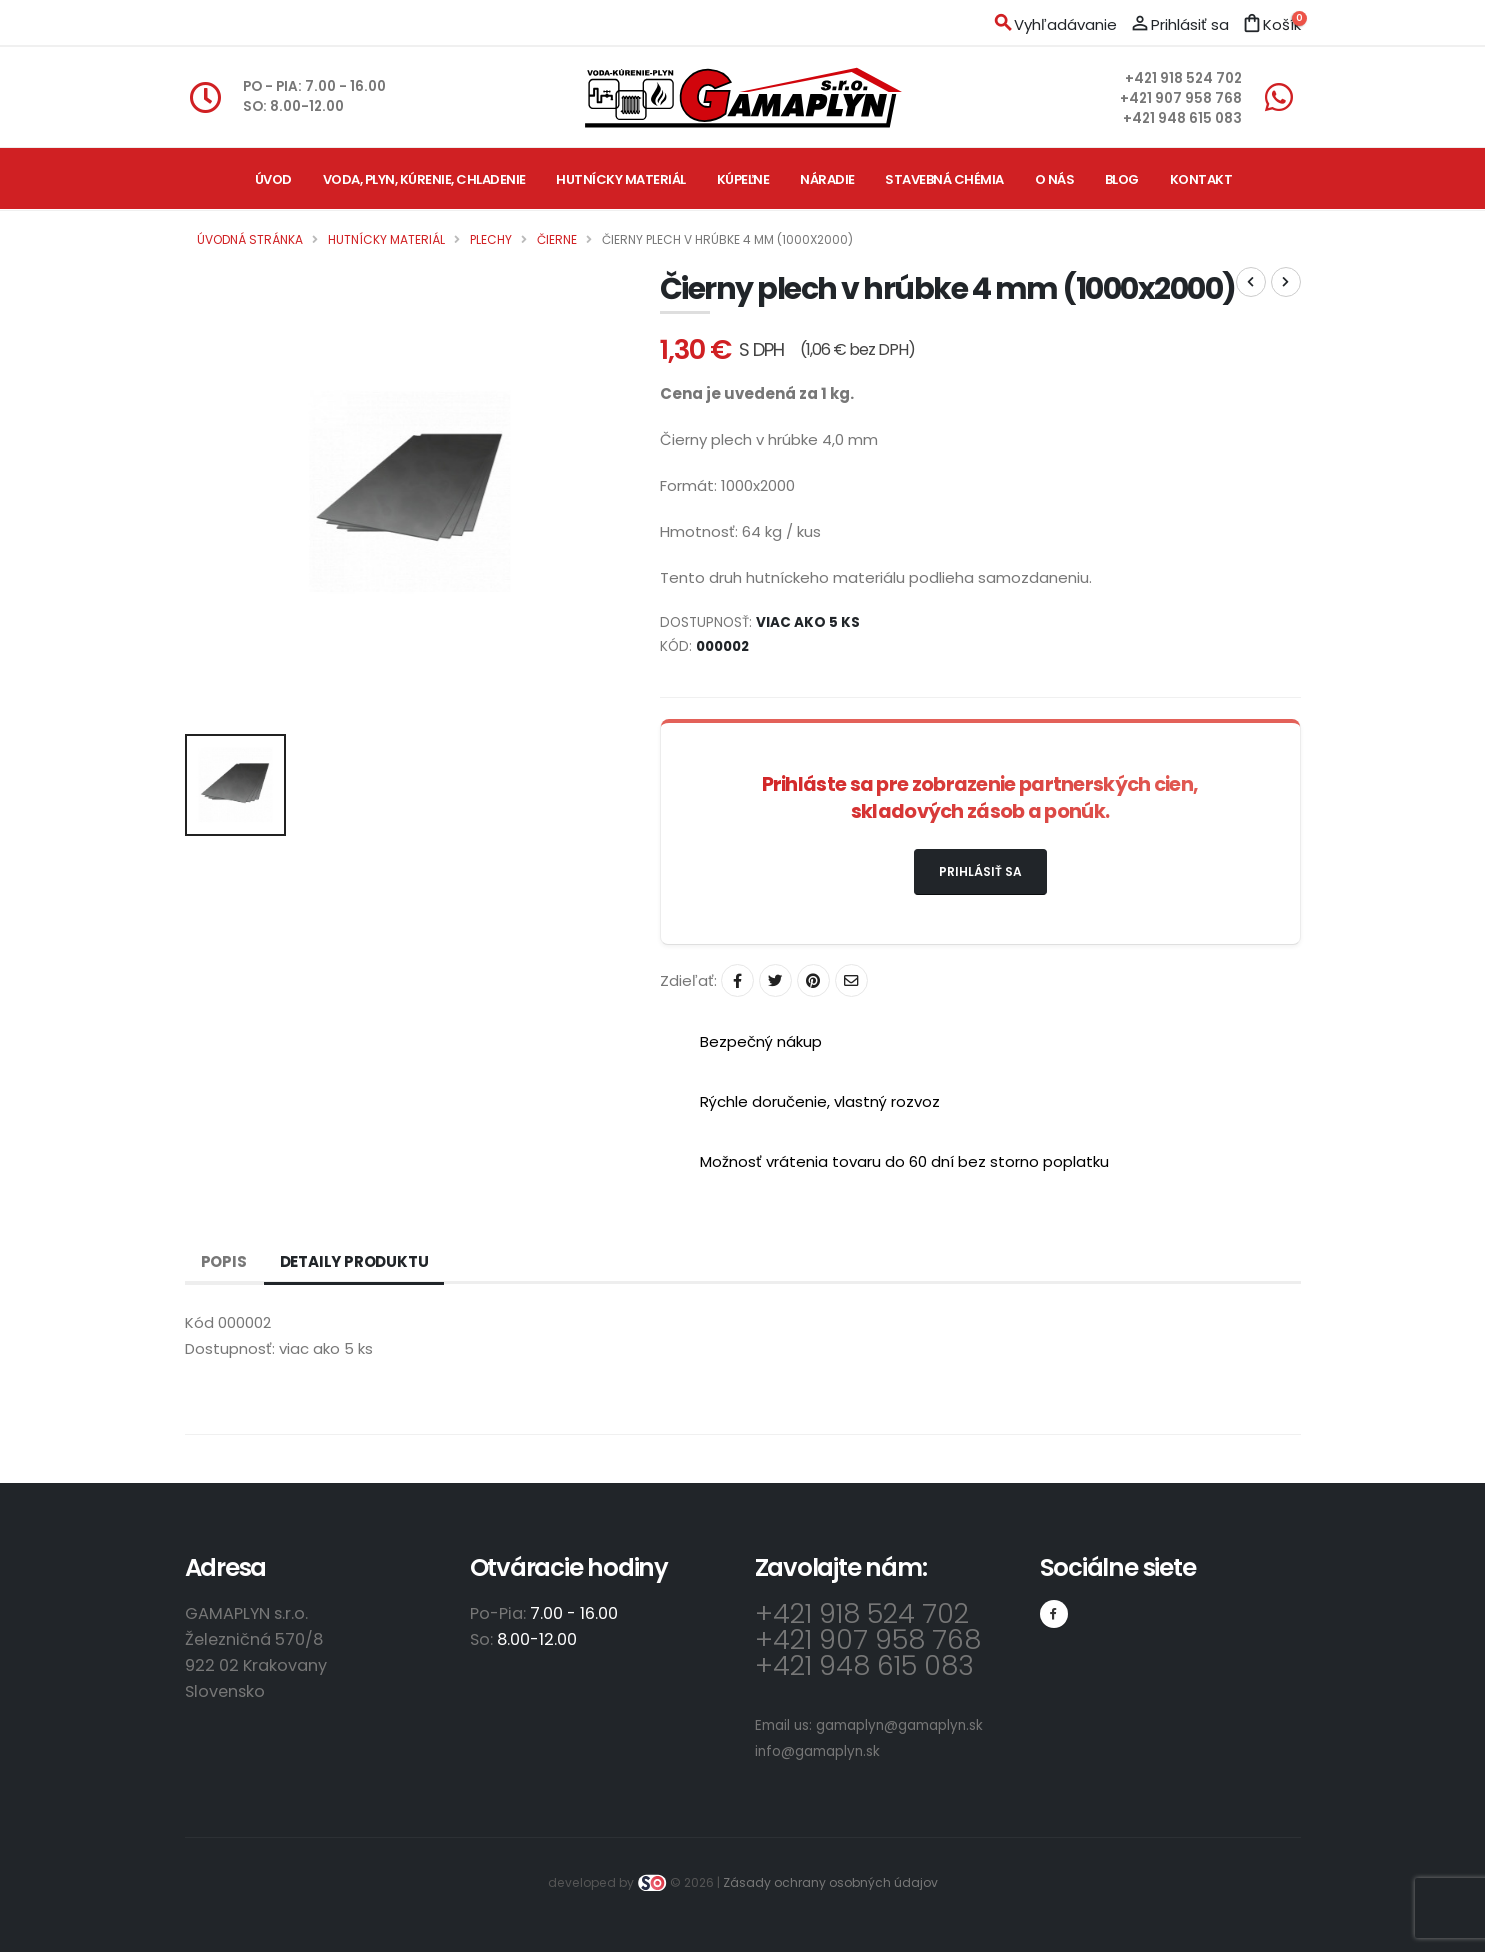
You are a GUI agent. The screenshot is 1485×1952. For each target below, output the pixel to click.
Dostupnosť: (230, 1348)
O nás (1055, 179)
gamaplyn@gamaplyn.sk (899, 1725)
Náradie (827, 179)
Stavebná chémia (944, 179)
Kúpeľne (743, 179)
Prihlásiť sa (980, 871)
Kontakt (1201, 179)
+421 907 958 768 (1181, 98)
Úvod (273, 179)
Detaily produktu (354, 1261)
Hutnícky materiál (621, 179)
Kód (199, 1322)
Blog (1122, 179)
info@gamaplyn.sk (817, 1751)
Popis (224, 1261)
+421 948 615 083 (1182, 118)
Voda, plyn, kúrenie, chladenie (424, 179)
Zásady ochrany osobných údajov (830, 1882)
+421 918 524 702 (1183, 78)
